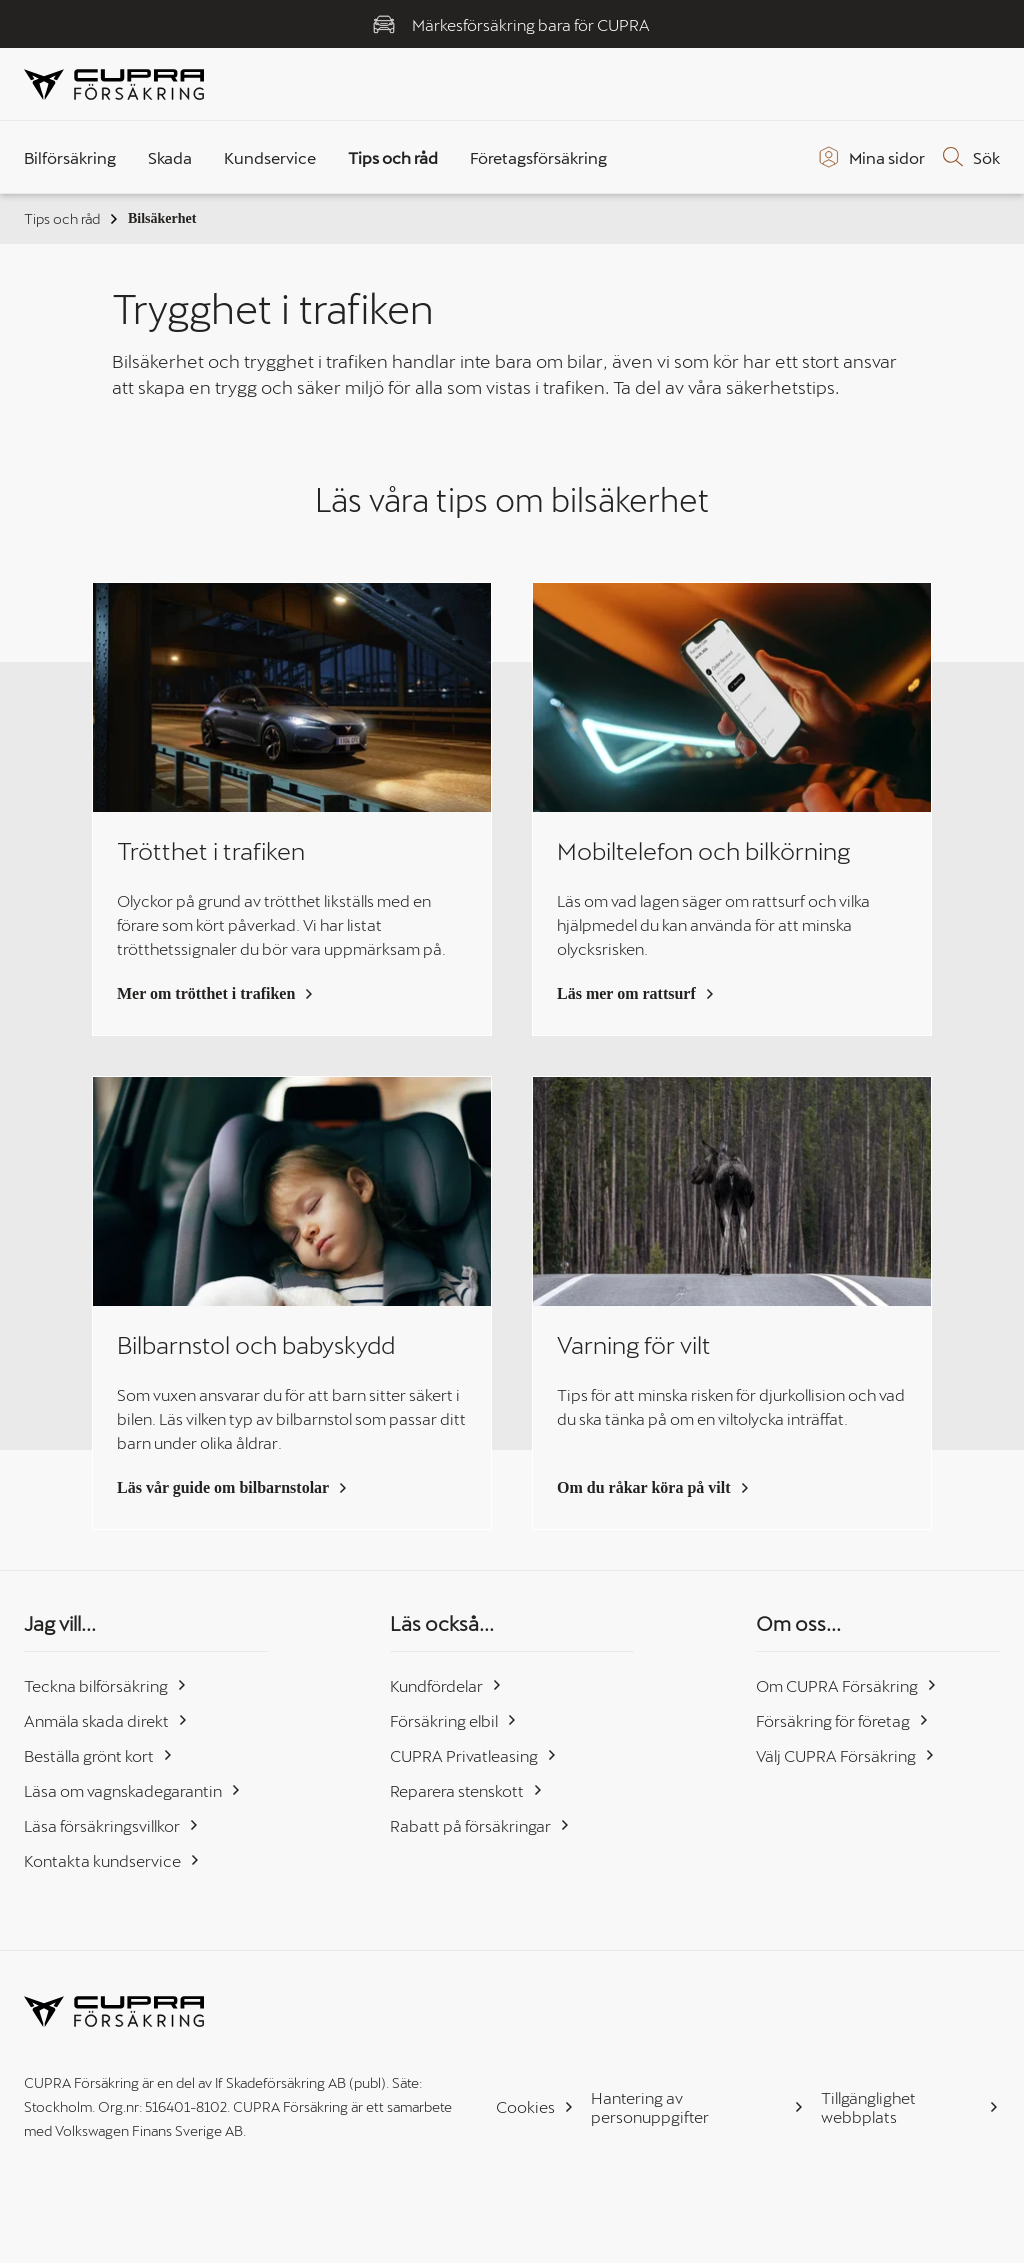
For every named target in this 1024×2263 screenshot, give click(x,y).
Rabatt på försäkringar (480, 1825)
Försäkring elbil (454, 1720)
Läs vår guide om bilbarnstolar (233, 1487)
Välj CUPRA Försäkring (846, 1755)
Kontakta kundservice (112, 1860)
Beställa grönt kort (99, 1755)
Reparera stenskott (467, 1790)
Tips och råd (72, 218)
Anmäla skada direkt (106, 1720)
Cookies (535, 2106)
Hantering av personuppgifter (698, 2107)
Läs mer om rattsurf (636, 993)
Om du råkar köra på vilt (654, 1487)
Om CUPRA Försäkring (847, 1685)
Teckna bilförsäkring (106, 1685)
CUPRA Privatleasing (474, 1755)
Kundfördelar (446, 1685)
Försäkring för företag (843, 1720)
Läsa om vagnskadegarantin (133, 1790)
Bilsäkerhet (162, 218)
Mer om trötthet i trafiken (216, 993)
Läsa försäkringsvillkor (112, 1825)
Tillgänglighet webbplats (910, 2107)
